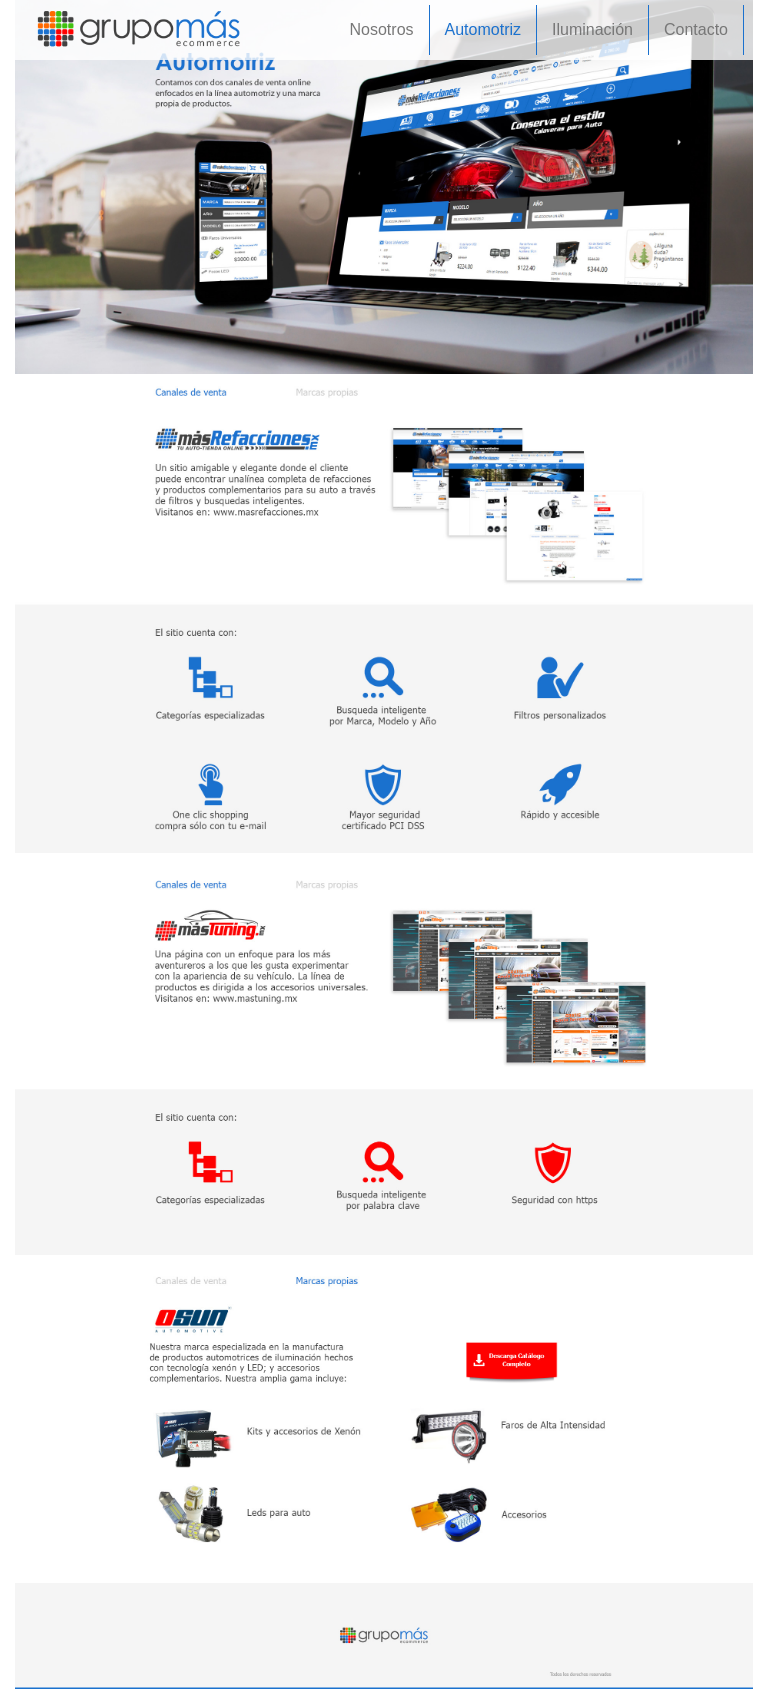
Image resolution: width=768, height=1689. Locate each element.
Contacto (696, 29)
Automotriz (483, 29)
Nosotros (382, 29)
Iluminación (592, 29)
